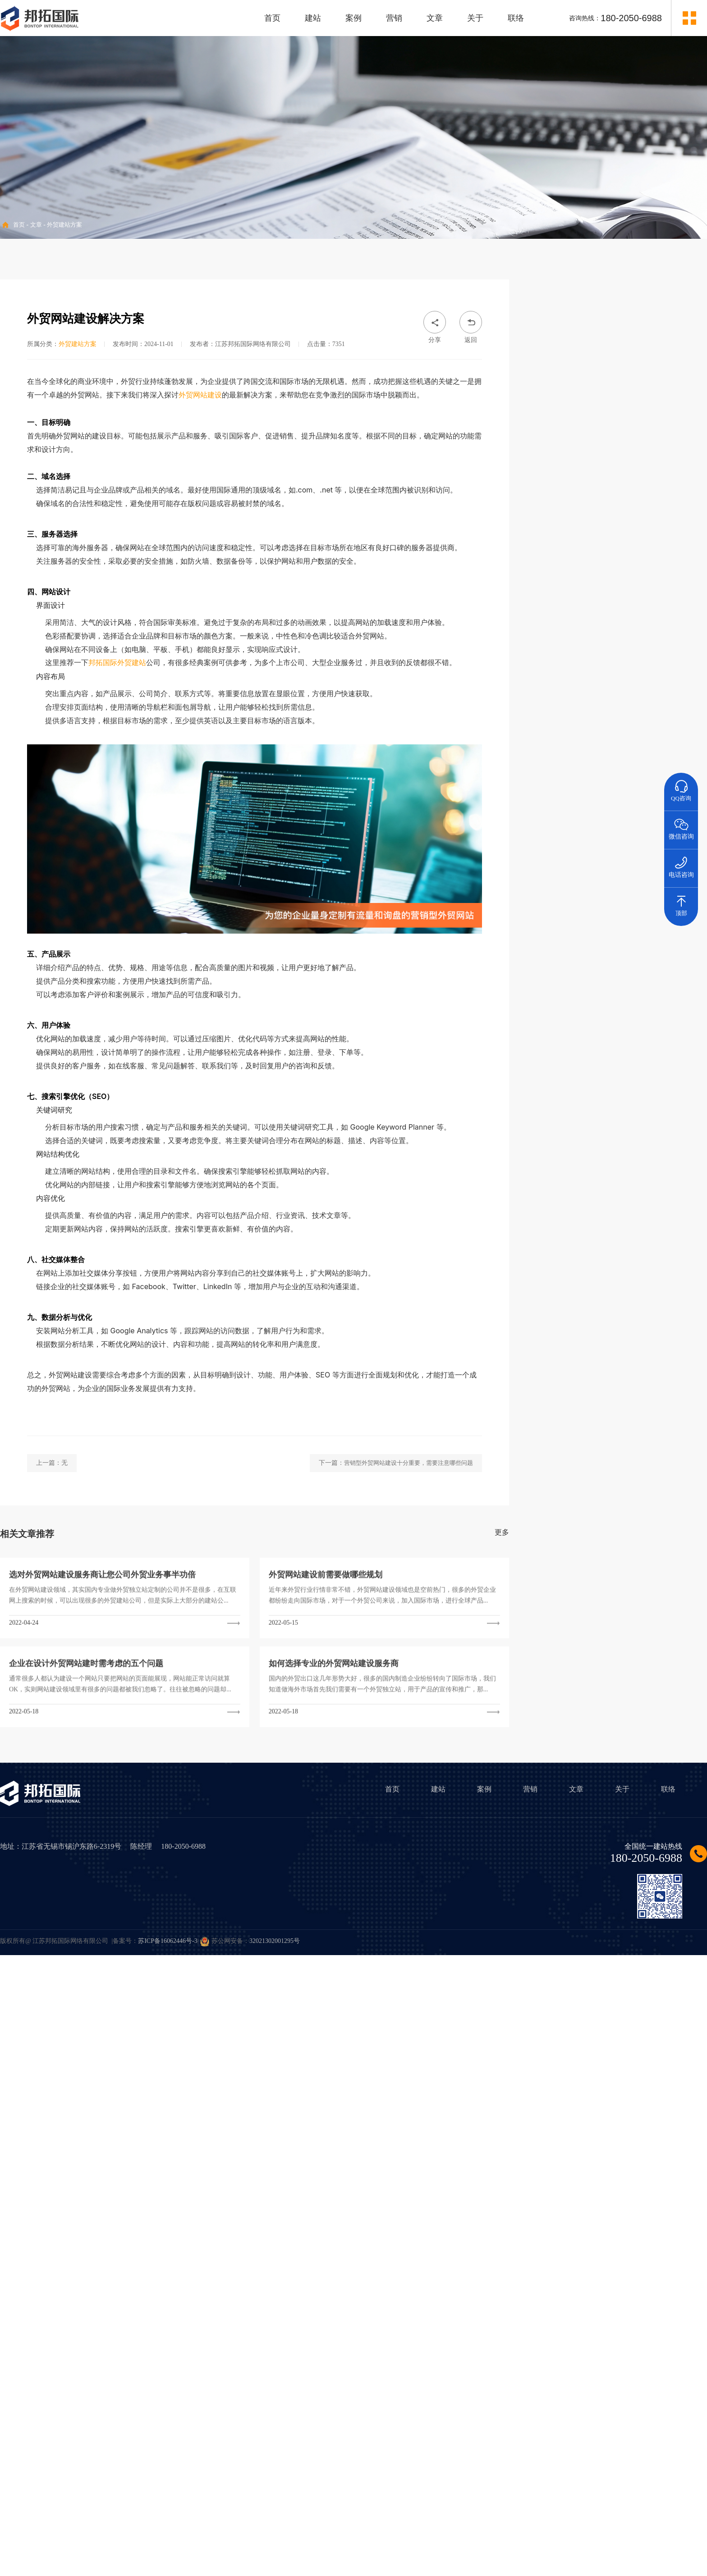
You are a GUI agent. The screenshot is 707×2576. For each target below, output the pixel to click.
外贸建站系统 (615, 1058)
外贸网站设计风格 (615, 1038)
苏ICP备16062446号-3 (167, 1941)
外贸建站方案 (64, 224)
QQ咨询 (681, 787)
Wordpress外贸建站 (615, 1084)
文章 (435, 18)
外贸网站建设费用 (670, 1016)
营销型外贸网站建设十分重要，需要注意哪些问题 (408, 1628)
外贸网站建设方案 (560, 1038)
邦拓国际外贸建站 (117, 828)
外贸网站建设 (200, 560)
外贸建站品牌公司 (560, 1084)
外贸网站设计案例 (670, 1038)
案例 (353, 18)
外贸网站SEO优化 (560, 1106)
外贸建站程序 (560, 1058)
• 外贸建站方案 (568, 341)
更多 (502, 1698)
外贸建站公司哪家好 (670, 1106)
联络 (516, 18)
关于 (475, 18)
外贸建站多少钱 (615, 1016)
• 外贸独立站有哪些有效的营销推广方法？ (598, 922)
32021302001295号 (274, 1941)
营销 (394, 18)
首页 (272, 18)
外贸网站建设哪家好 (615, 1106)
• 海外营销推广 (568, 367)
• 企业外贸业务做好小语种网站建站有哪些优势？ (608, 894)
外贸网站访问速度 (670, 1061)
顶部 (681, 902)
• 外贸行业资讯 (568, 393)
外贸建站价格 (560, 1013)
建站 (313, 18)
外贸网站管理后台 (670, 1084)
